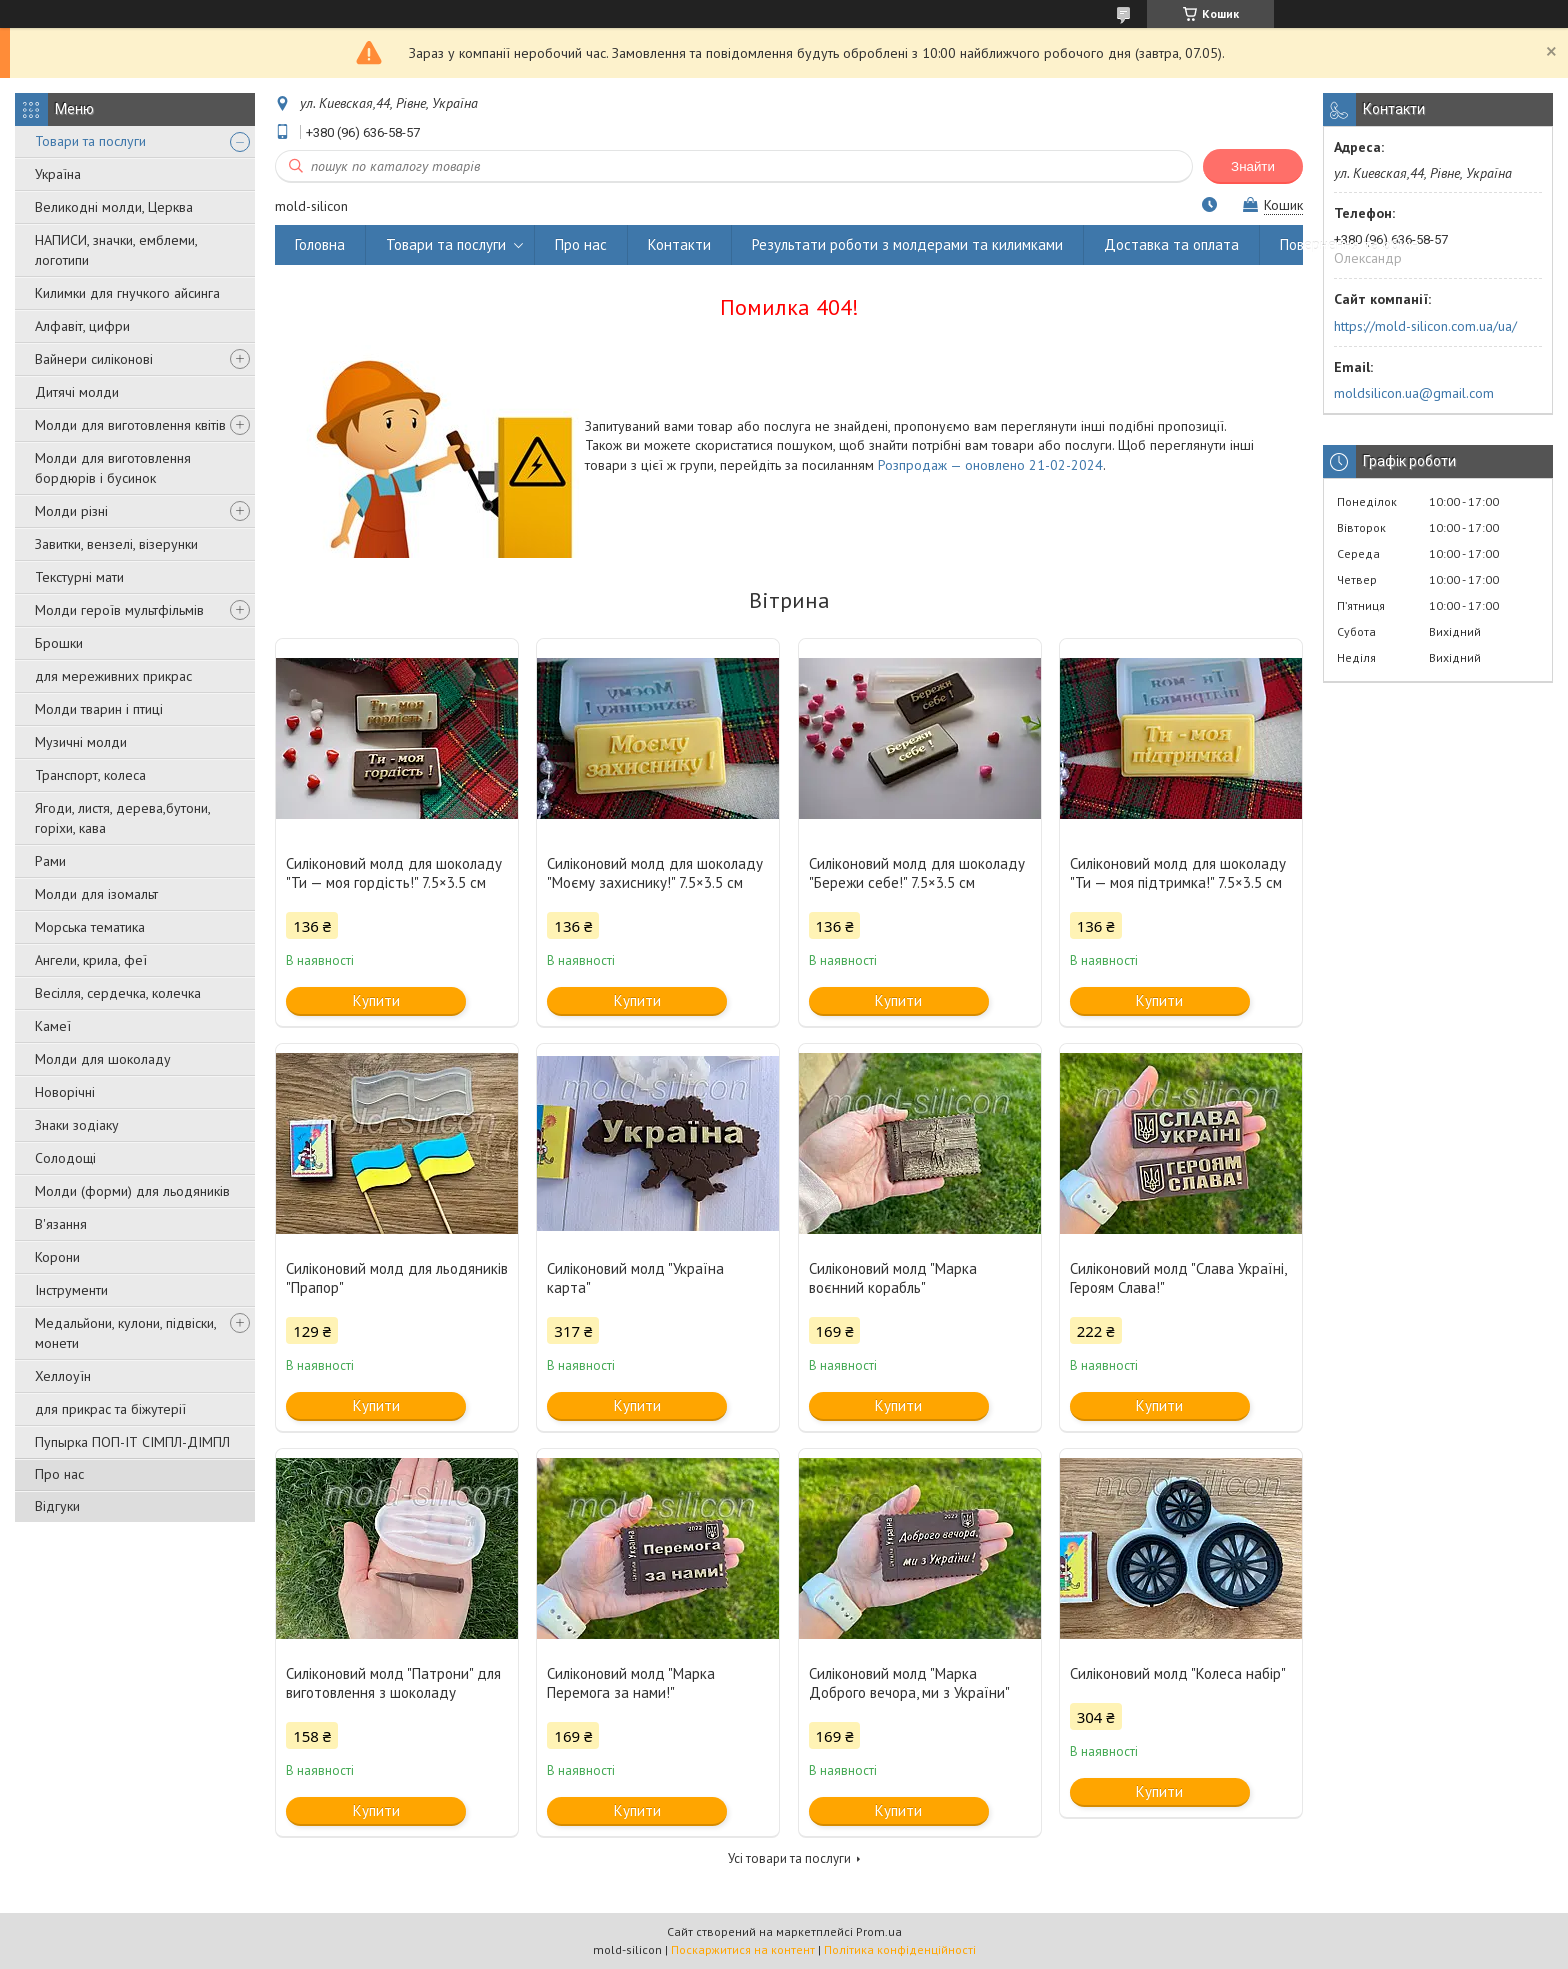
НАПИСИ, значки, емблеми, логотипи (116, 250)
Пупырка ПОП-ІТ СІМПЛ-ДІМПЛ (132, 1442)
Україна (58, 174)
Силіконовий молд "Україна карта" (635, 1278)
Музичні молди (81, 742)
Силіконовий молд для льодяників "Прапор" (397, 1278)
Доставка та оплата (1171, 244)
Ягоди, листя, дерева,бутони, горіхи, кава (122, 818)
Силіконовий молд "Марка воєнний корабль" (893, 1278)
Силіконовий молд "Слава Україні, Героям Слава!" (1178, 1278)
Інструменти (71, 1290)
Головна (320, 244)
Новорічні (65, 1092)
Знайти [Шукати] (1253, 166)
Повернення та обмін (1349, 244)
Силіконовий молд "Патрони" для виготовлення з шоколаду (393, 1683)
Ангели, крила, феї (91, 960)
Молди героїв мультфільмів (119, 610)
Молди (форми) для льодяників (132, 1191)
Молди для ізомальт (96, 894)
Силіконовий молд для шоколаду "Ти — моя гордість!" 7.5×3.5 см (394, 873)
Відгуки (57, 1506)
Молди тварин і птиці (99, 709)
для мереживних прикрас (113, 676)
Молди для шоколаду (103, 1059)
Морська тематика (90, 927)
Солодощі (65, 1158)
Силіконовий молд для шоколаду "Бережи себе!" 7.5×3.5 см (917, 873)
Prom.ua (879, 1931)
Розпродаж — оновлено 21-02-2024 (990, 465)
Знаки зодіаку (77, 1125)
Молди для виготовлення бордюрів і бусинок (113, 468)
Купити (376, 1000)
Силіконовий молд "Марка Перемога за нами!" (631, 1683)
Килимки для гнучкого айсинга (127, 293)
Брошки (59, 643)
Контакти (679, 244)
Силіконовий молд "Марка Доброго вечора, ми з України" (909, 1683)
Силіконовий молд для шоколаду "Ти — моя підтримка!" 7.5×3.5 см (1178, 873)
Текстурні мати (79, 577)
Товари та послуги (90, 141)
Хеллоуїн (63, 1376)
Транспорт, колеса (90, 775)
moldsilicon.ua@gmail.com (1414, 393)
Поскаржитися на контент (743, 1949)
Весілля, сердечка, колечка (118, 993)
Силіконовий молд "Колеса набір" (1178, 1673)
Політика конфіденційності (900, 1949)
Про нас (59, 1474)
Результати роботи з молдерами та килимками (907, 244)
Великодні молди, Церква (114, 207)
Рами (50, 861)
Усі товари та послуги (789, 1858)
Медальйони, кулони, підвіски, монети (125, 1333)
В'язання (61, 1224)
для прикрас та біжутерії (110, 1409)
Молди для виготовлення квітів (130, 425)
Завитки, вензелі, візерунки (116, 544)
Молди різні (71, 511)
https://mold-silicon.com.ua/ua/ (1425, 326)
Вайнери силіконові (94, 359)
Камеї (53, 1026)
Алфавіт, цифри (82, 326)
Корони (57, 1257)
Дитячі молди (77, 392)
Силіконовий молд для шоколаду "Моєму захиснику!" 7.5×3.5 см (655, 873)
